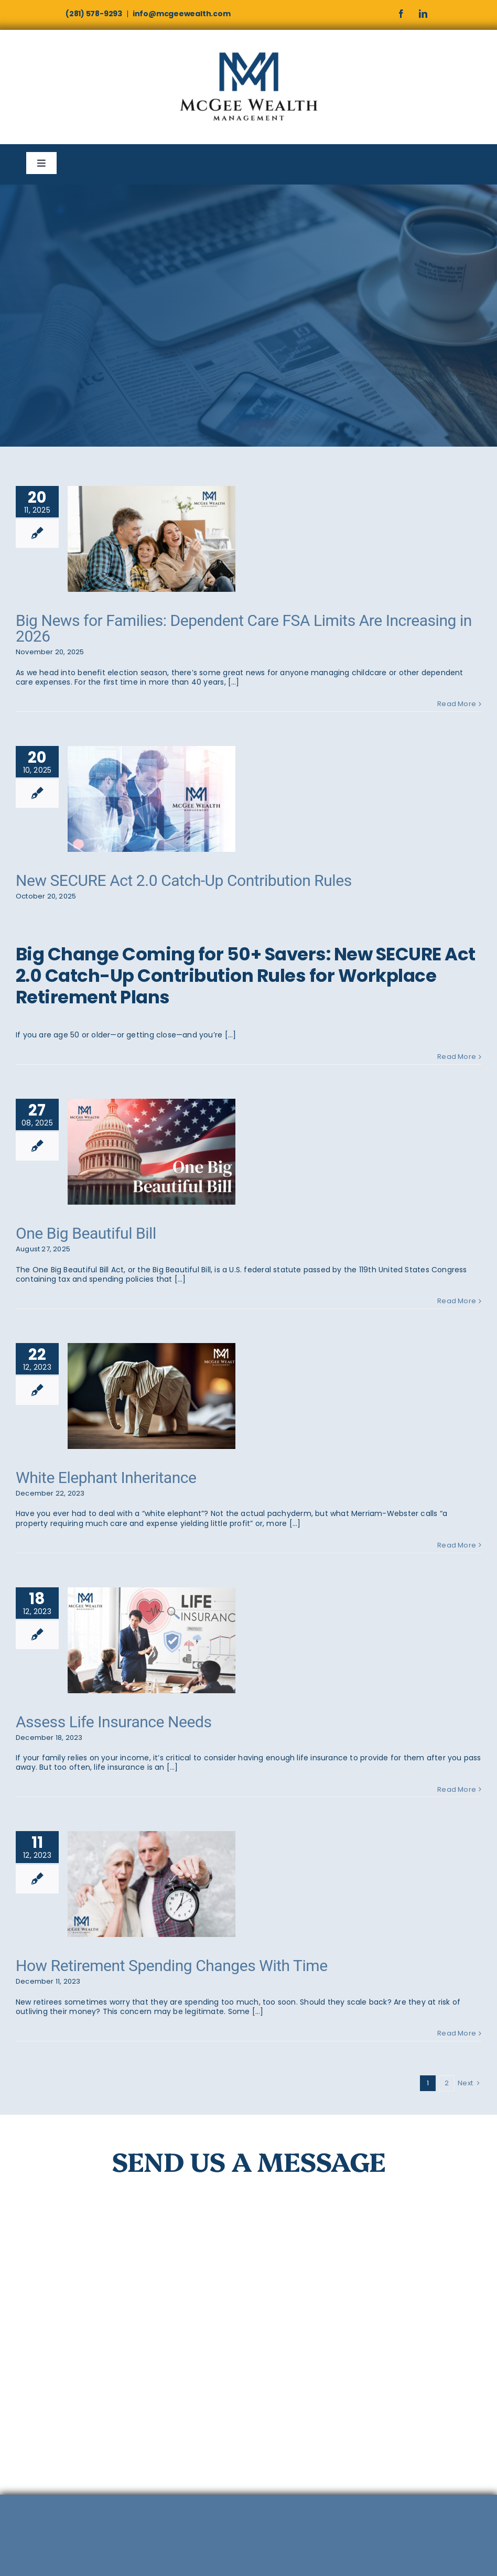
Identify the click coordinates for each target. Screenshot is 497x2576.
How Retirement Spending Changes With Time (172, 1965)
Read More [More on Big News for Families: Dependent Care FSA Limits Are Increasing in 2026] (456, 704)
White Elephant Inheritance (106, 1477)
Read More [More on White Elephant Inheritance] (456, 1545)
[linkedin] (423, 13)
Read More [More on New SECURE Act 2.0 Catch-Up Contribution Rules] (456, 1057)
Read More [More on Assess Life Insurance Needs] (456, 1789)
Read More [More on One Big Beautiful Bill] (456, 1301)
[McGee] (248, 52)
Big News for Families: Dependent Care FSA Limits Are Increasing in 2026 (244, 628)
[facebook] (401, 13)
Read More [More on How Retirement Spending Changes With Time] (456, 2033)
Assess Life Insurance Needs (113, 1722)
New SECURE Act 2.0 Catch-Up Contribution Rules (184, 880)
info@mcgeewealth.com (182, 13)
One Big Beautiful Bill (86, 1233)
